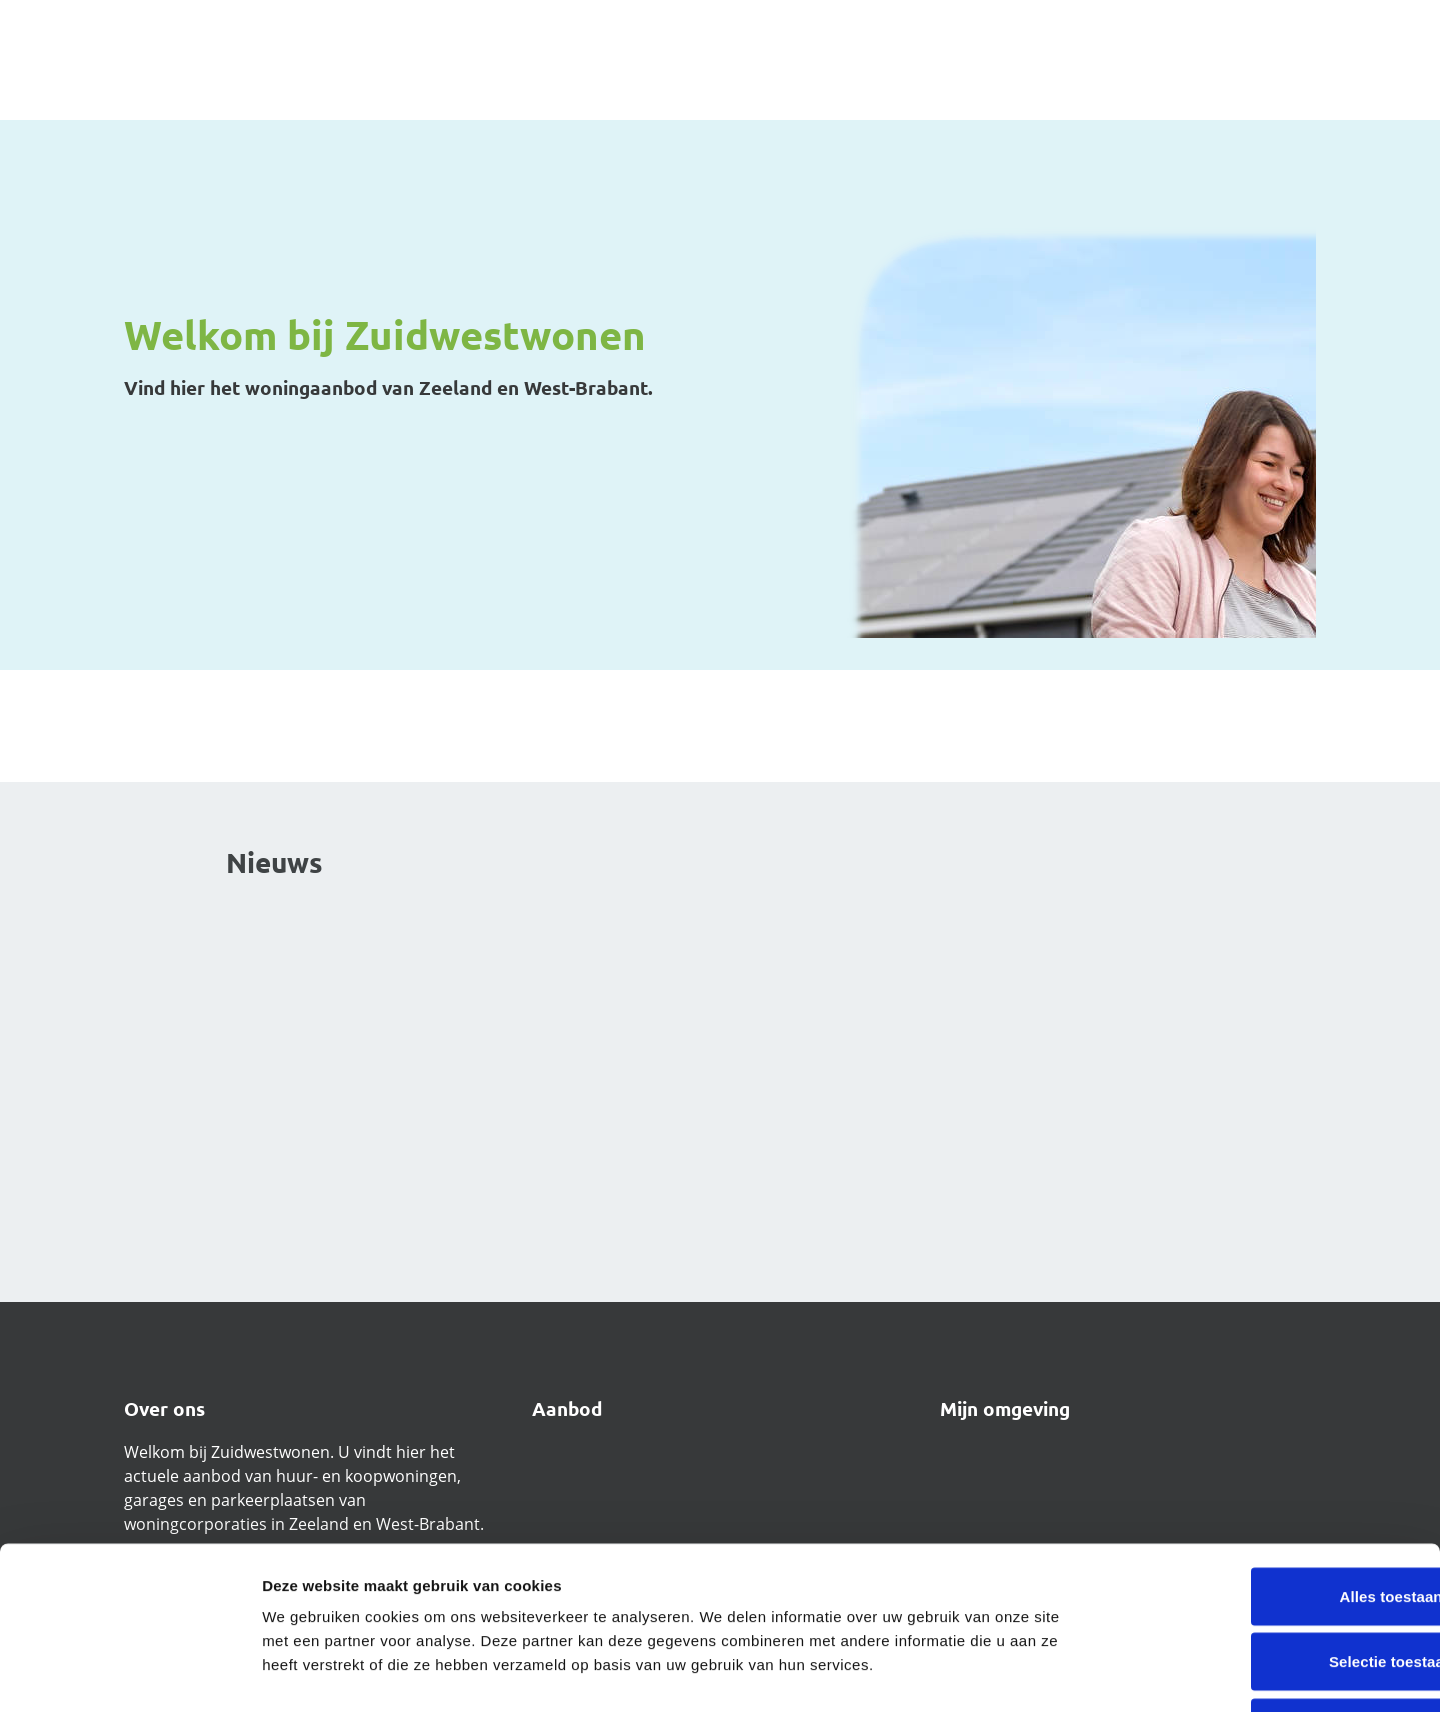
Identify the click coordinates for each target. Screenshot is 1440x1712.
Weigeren (1273, 1580)
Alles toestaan (1272, 1449)
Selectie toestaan (1273, 1515)
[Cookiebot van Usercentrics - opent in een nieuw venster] (129, 1673)
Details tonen (1080, 1672)
